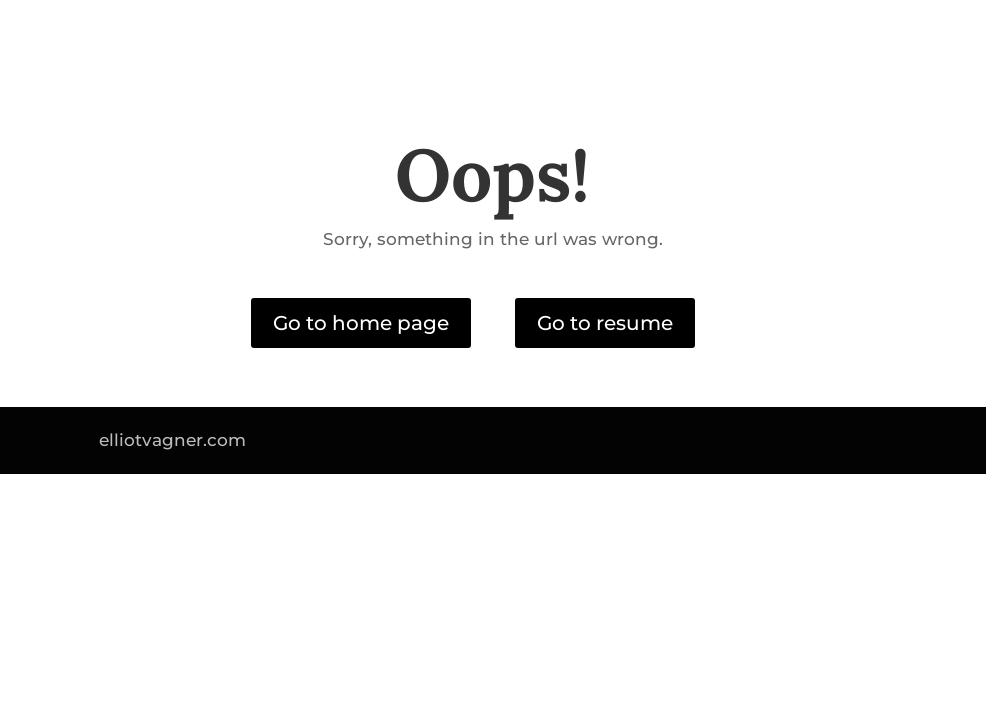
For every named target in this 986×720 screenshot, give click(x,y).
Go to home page (361, 323)
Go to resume (605, 323)
